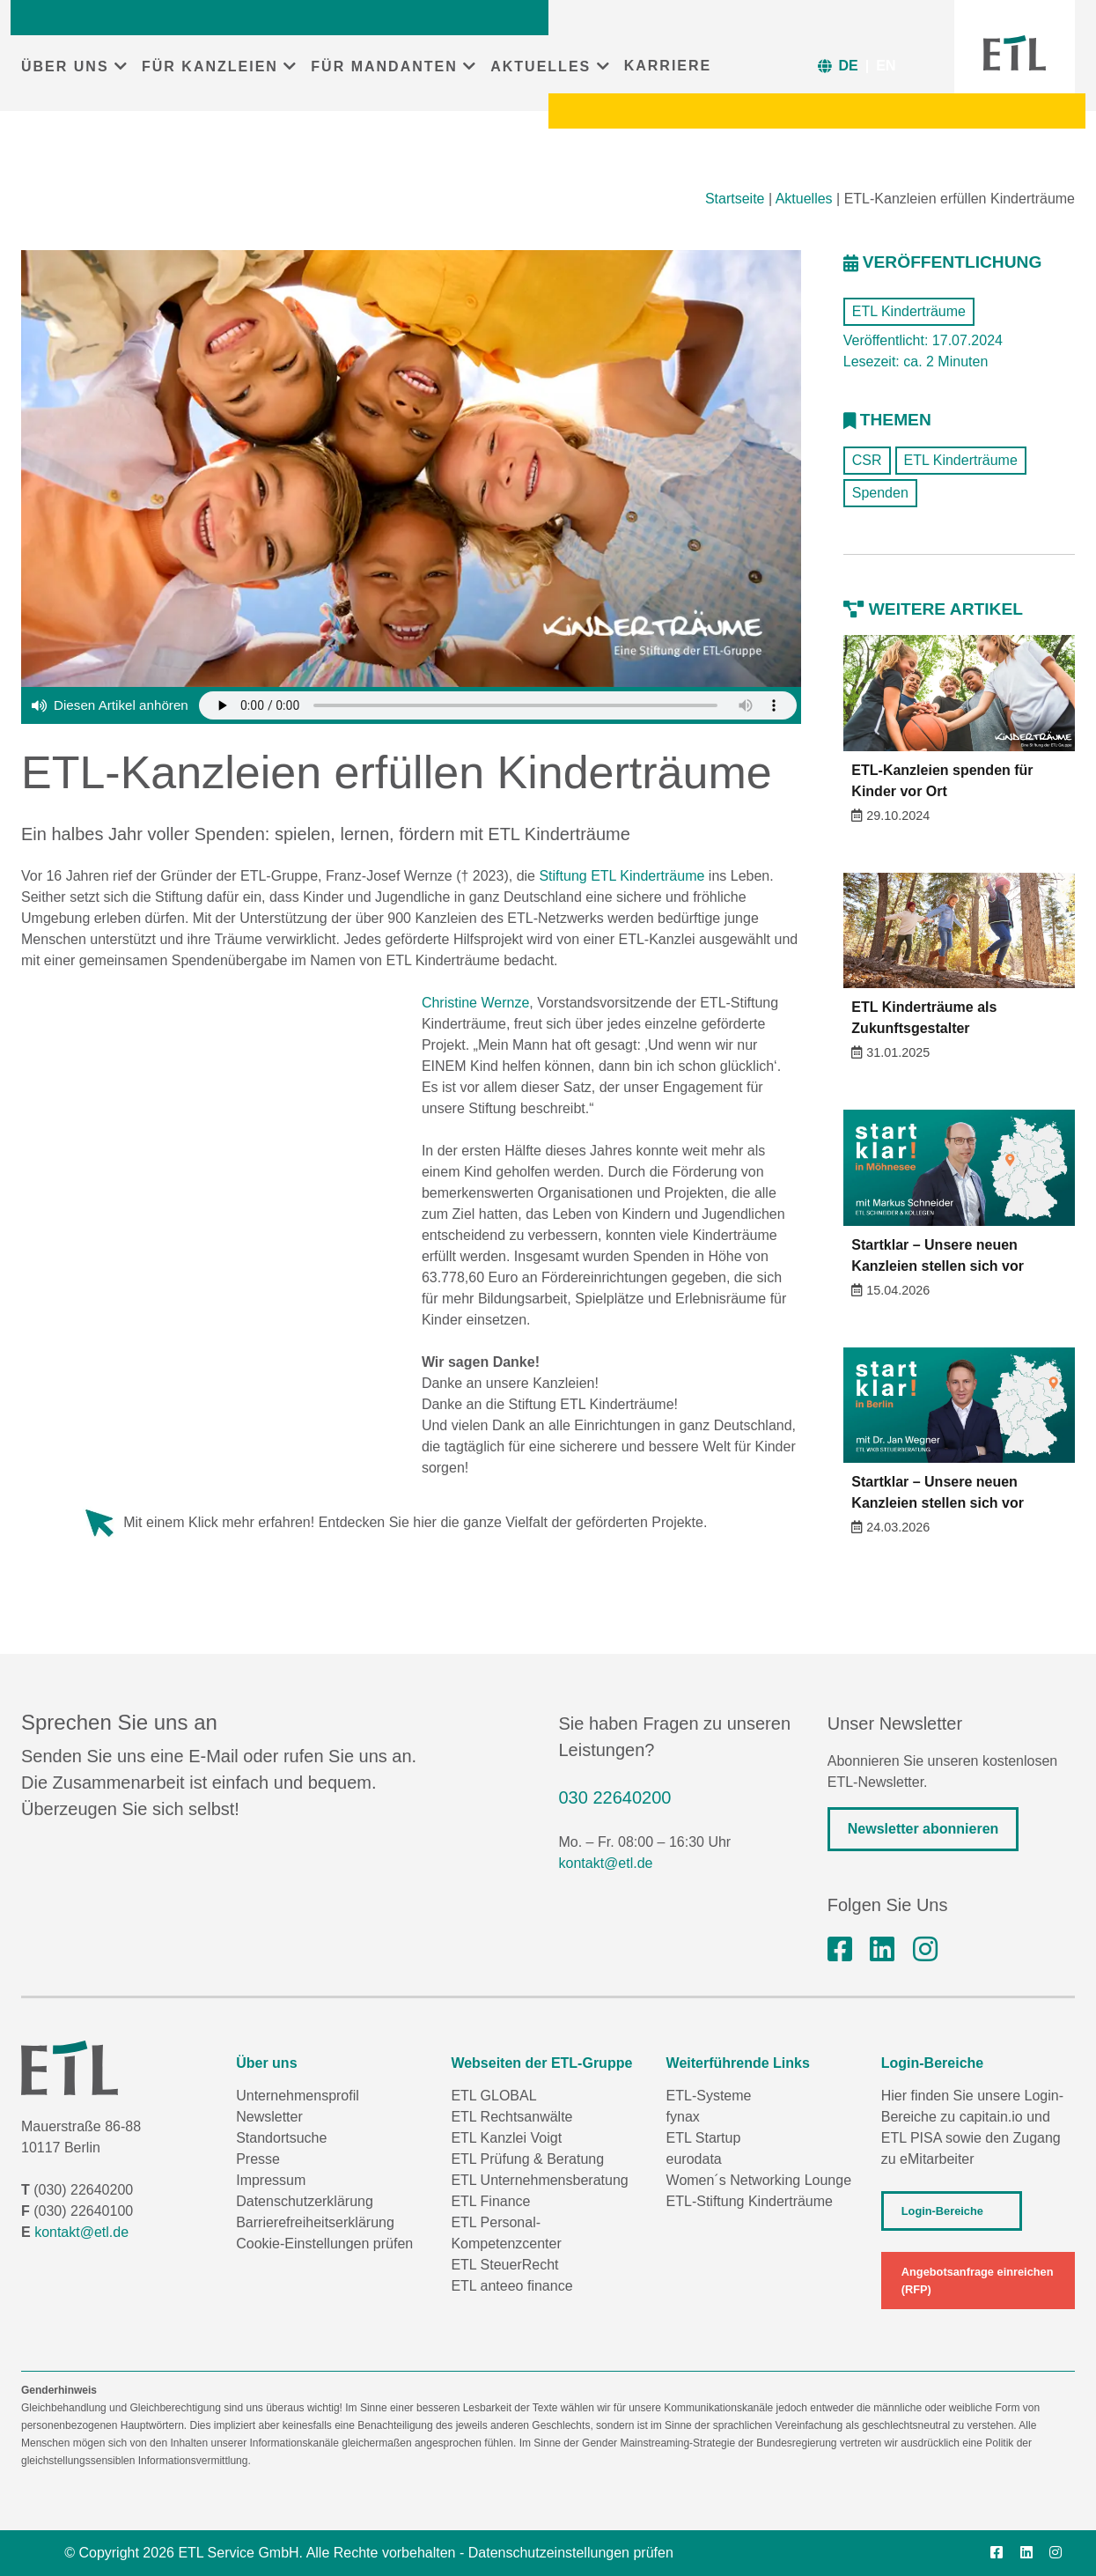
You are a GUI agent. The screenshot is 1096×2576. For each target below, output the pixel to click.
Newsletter (269, 2116)
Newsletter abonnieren (923, 1828)
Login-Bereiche (942, 2211)
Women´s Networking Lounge (758, 2180)
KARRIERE (668, 65)
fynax (683, 2116)
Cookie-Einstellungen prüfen (324, 2243)
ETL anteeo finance (511, 2285)
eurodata (694, 2159)
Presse (258, 2159)
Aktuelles (804, 198)
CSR (867, 460)
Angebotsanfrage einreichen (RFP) (977, 2280)
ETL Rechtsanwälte (511, 2116)
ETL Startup (703, 2137)
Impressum (270, 2180)
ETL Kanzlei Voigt (506, 2137)
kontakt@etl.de (606, 1863)
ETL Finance (490, 2201)
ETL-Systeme (709, 2095)
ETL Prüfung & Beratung (527, 2159)
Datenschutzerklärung (304, 2201)
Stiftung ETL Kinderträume (621, 875)
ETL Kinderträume (909, 311)
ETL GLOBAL (493, 2095)
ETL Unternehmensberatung (539, 2180)
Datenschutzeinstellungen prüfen (570, 2552)
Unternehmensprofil (297, 2095)
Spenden (880, 492)
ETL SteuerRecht (504, 2264)
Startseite (735, 198)
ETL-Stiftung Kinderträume (749, 2201)
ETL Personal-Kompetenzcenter (506, 2233)
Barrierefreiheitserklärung (315, 2222)
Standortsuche (281, 2137)
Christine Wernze (475, 1002)
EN (885, 65)
